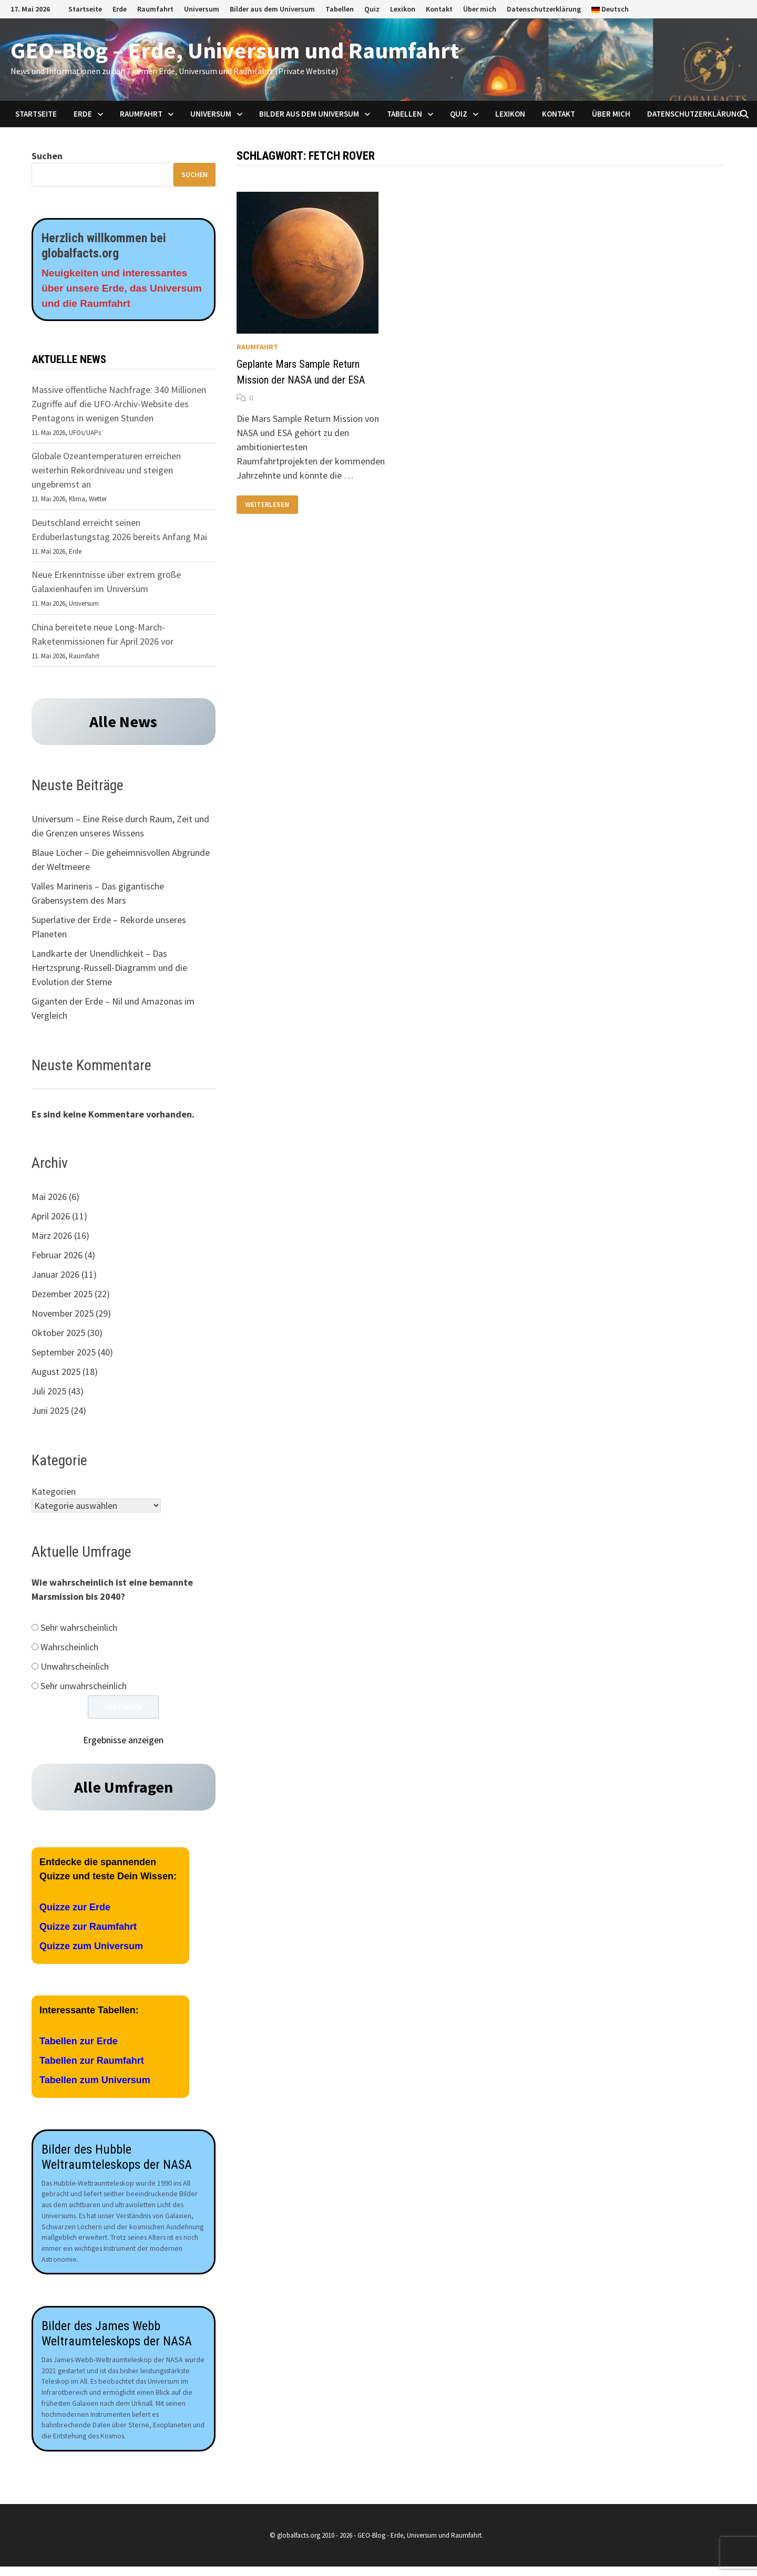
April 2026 (51, 1218)
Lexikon (402, 9)
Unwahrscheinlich (74, 1668)
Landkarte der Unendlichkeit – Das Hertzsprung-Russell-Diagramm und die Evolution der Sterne (109, 969)
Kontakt (439, 9)
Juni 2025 (50, 1412)
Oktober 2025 (58, 1335)
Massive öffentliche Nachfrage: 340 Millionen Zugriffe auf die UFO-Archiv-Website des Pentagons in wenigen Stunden (119, 406)
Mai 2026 (49, 1199)
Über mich (479, 9)
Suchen (47, 156)
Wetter (98, 500)
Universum (201, 9)
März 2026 (52, 1238)
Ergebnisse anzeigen (123, 1742)
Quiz (372, 9)
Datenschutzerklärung (544, 9)
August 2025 (56, 1374)
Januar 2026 (55, 1276)
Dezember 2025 (62, 1296)
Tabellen (339, 9)
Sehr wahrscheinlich (78, 1629)
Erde (119, 9)
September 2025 (64, 1354)
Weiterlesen (266, 504)
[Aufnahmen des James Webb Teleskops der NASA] (124, 2206)
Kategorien (54, 1493)
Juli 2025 (49, 1393)
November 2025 (63, 1315)
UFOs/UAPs (85, 434)
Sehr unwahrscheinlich (83, 1688)
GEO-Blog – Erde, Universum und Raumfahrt (235, 50)
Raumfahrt (155, 9)
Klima (77, 500)
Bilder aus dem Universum (272, 9)
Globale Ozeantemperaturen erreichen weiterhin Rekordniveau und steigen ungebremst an (106, 472)
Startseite (85, 9)
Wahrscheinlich (69, 1649)
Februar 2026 (57, 1257)
